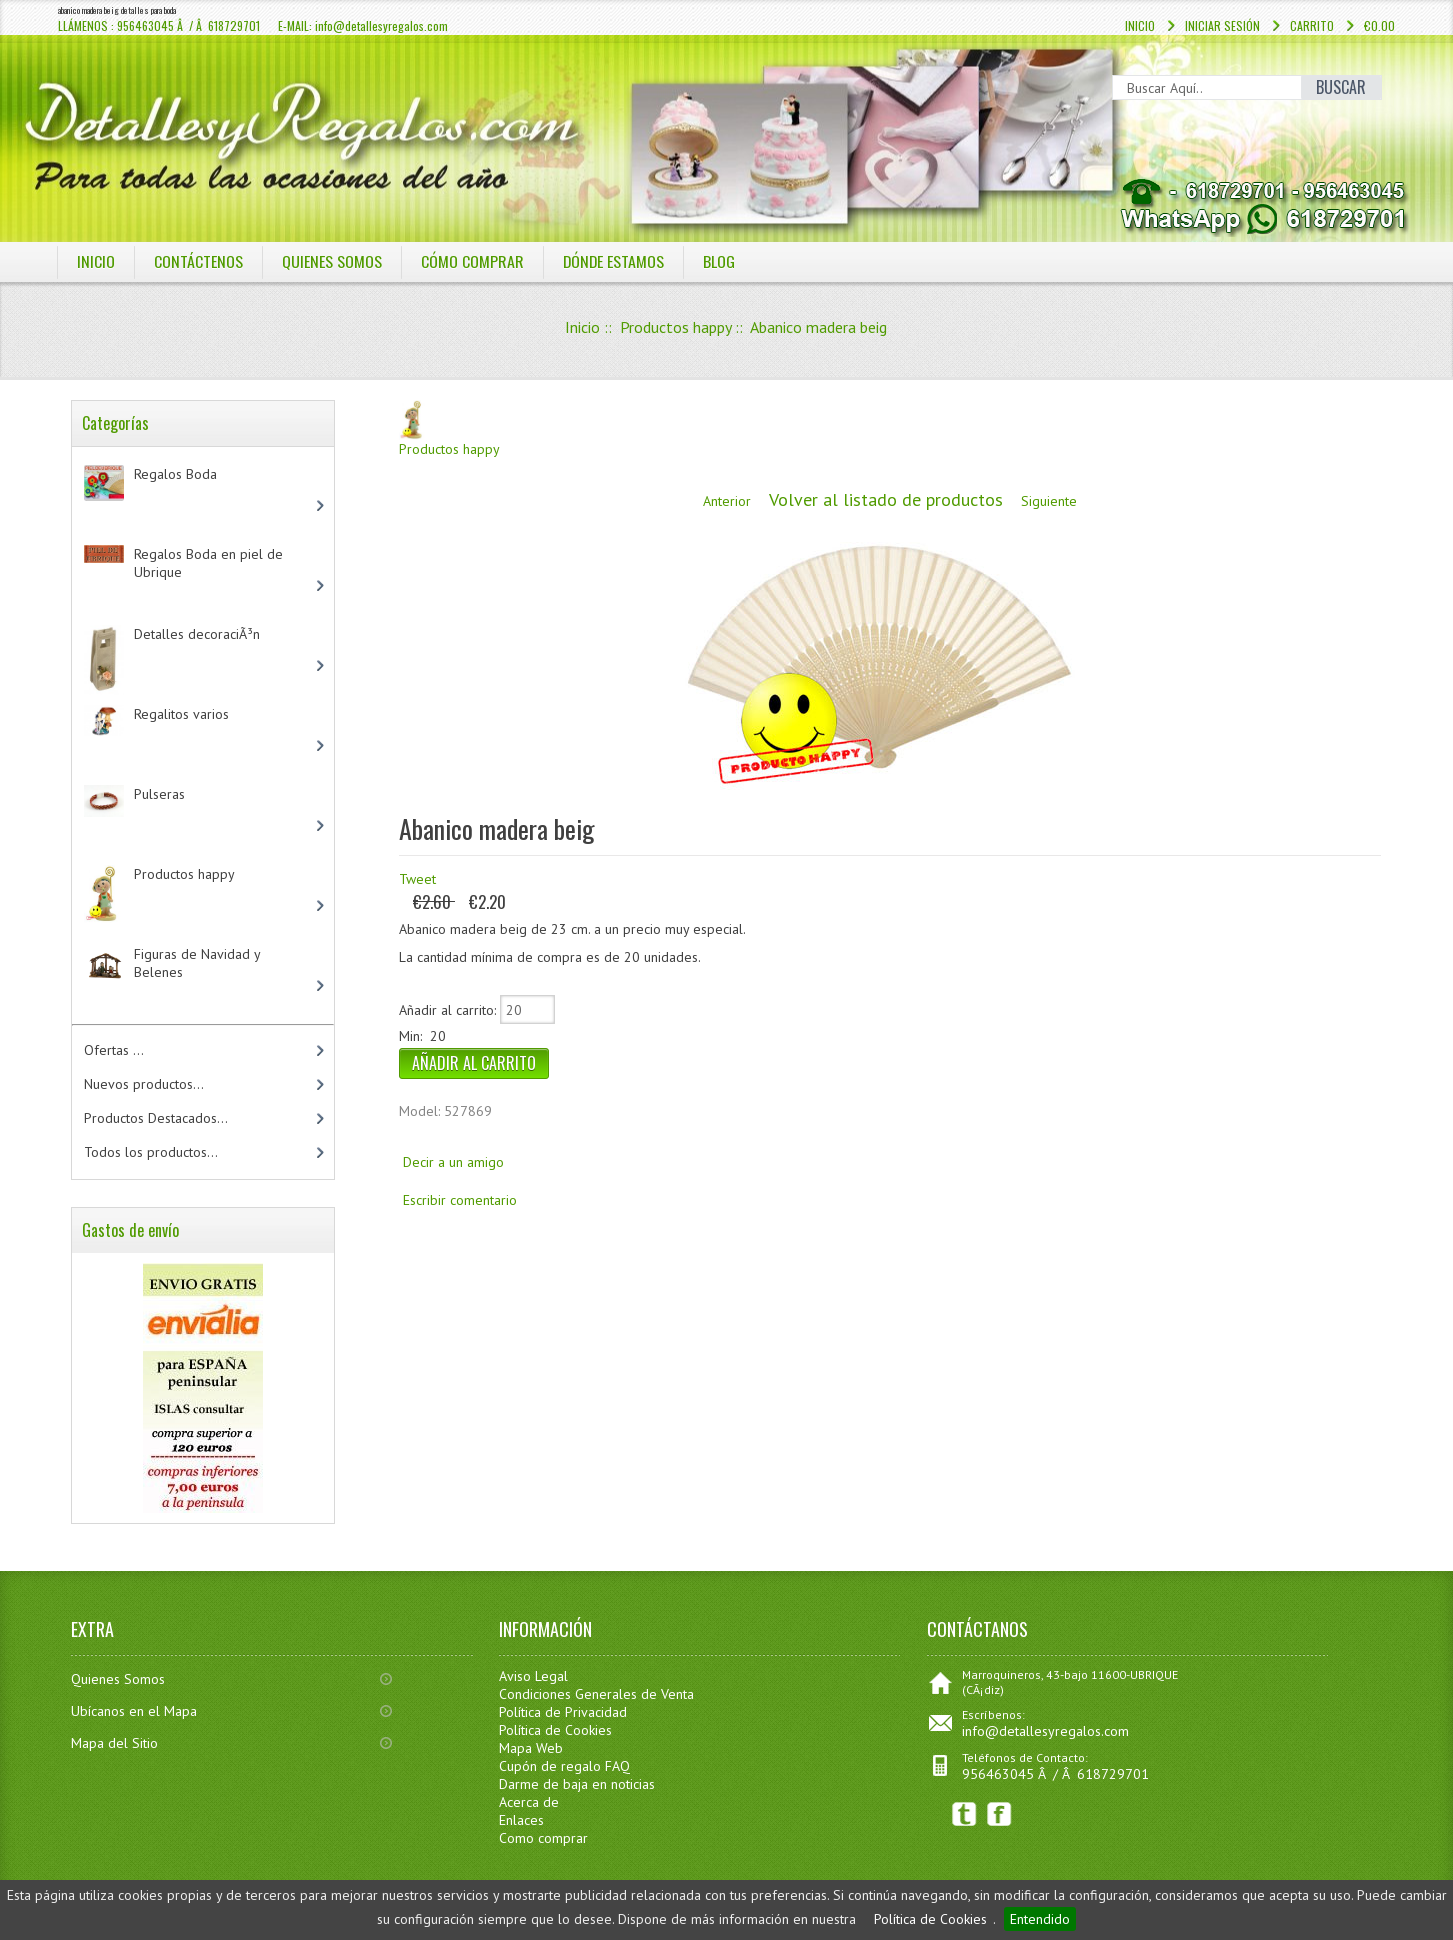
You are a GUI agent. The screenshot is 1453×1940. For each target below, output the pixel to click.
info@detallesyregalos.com (1045, 1731)
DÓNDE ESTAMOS (614, 261)
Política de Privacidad (563, 1712)
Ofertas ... (114, 1050)
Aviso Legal (533, 1676)
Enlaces (521, 1820)
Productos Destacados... (156, 1118)
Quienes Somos (118, 1679)
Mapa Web (531, 1748)
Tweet (417, 879)
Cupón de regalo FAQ (564, 1766)
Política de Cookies (930, 1919)
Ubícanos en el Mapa (134, 1711)
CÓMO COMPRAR (472, 261)
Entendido (1040, 1919)
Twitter (964, 1814)
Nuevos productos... (144, 1084)
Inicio (1140, 25)
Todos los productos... (151, 1152)
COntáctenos (198, 261)
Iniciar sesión (1222, 25)
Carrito (1312, 25)
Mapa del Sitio (114, 1743)
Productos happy (675, 327)
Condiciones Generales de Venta (596, 1694)
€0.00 (1379, 25)
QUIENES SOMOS (332, 261)
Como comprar (543, 1838)
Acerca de (529, 1802)
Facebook (999, 1814)
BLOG (721, 261)
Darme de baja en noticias (577, 1784)
